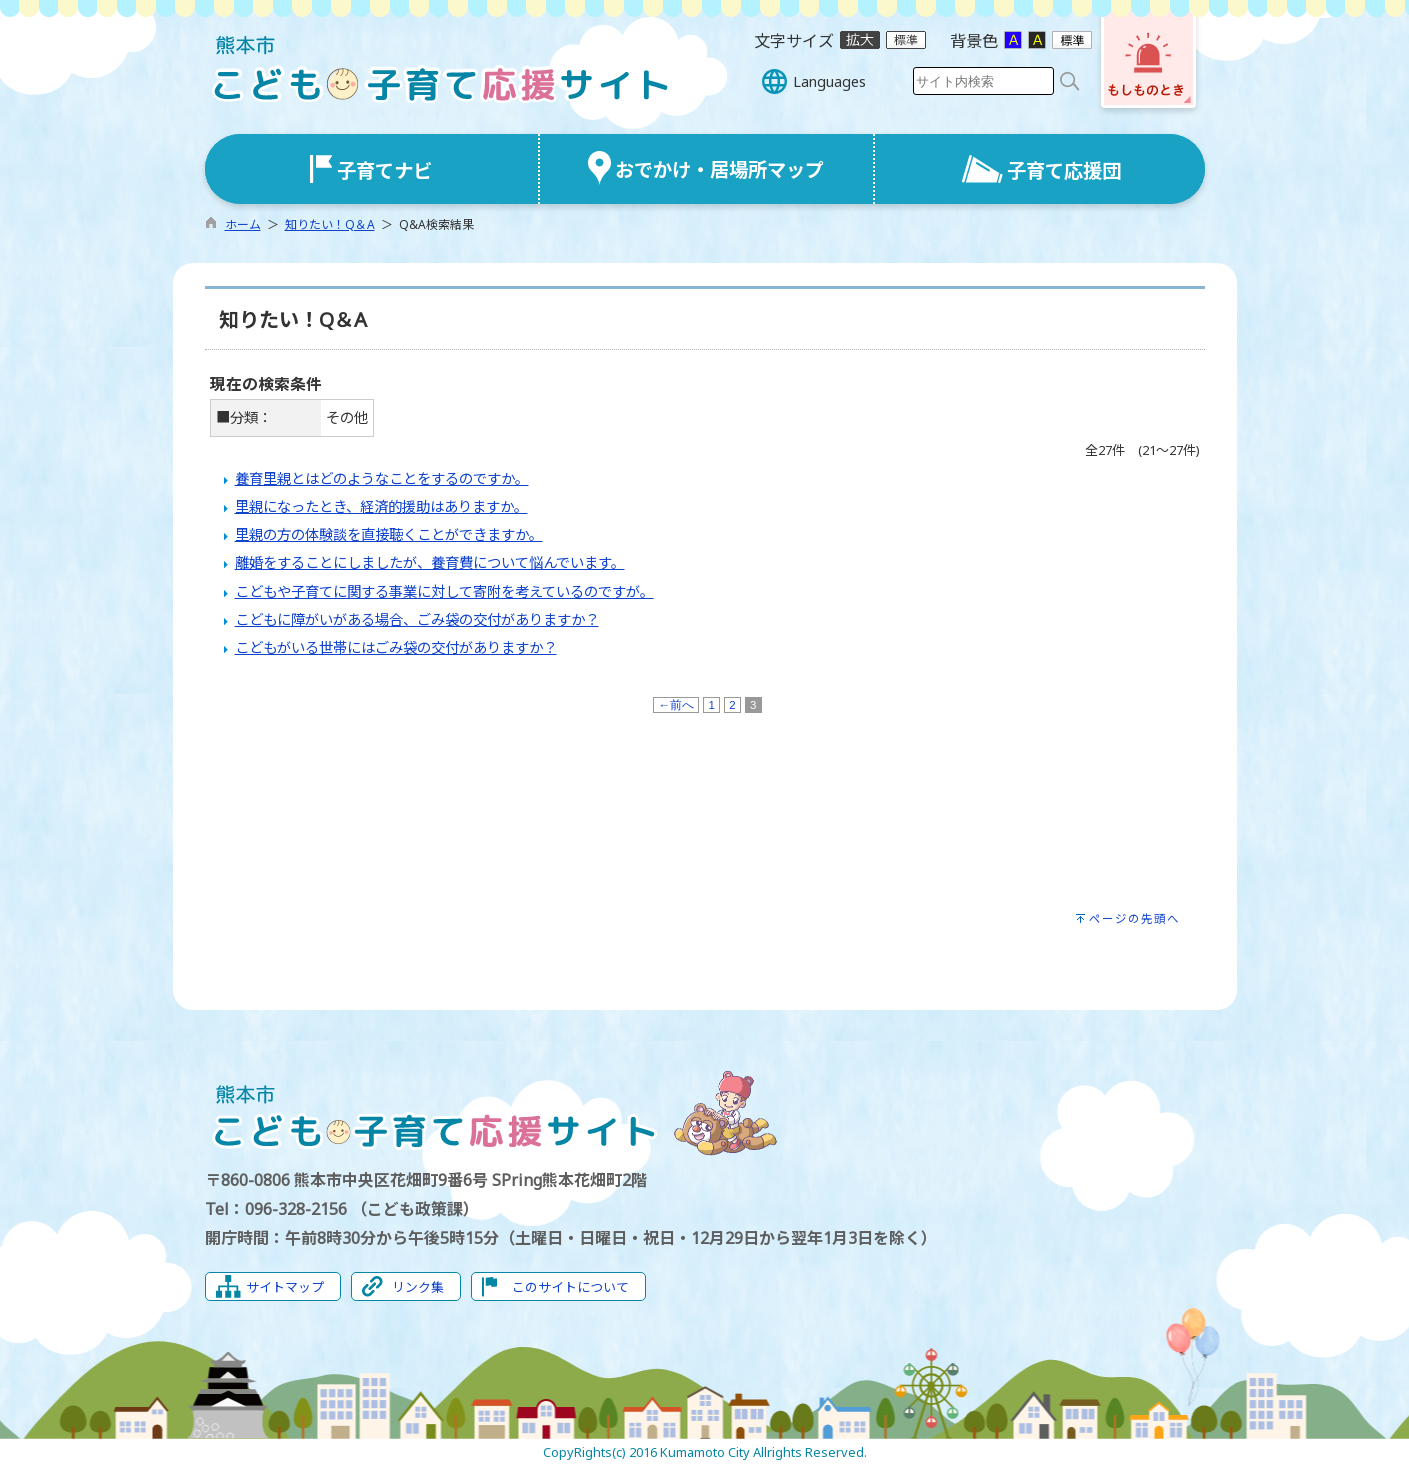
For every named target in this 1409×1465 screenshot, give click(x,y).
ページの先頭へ (1134, 918)
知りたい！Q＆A (330, 224)
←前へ (676, 705)
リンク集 (418, 1287)
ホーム (243, 224)
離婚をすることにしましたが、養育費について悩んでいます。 (430, 562)
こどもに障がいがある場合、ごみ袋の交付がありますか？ (417, 619)
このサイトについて (570, 1287)
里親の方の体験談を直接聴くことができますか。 (389, 534)
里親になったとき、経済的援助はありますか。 (381, 506)
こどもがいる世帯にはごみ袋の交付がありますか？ (396, 647)
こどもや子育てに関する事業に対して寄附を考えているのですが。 (444, 591)
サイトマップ (285, 1287)
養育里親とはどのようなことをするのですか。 (382, 478)
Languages (829, 81)
